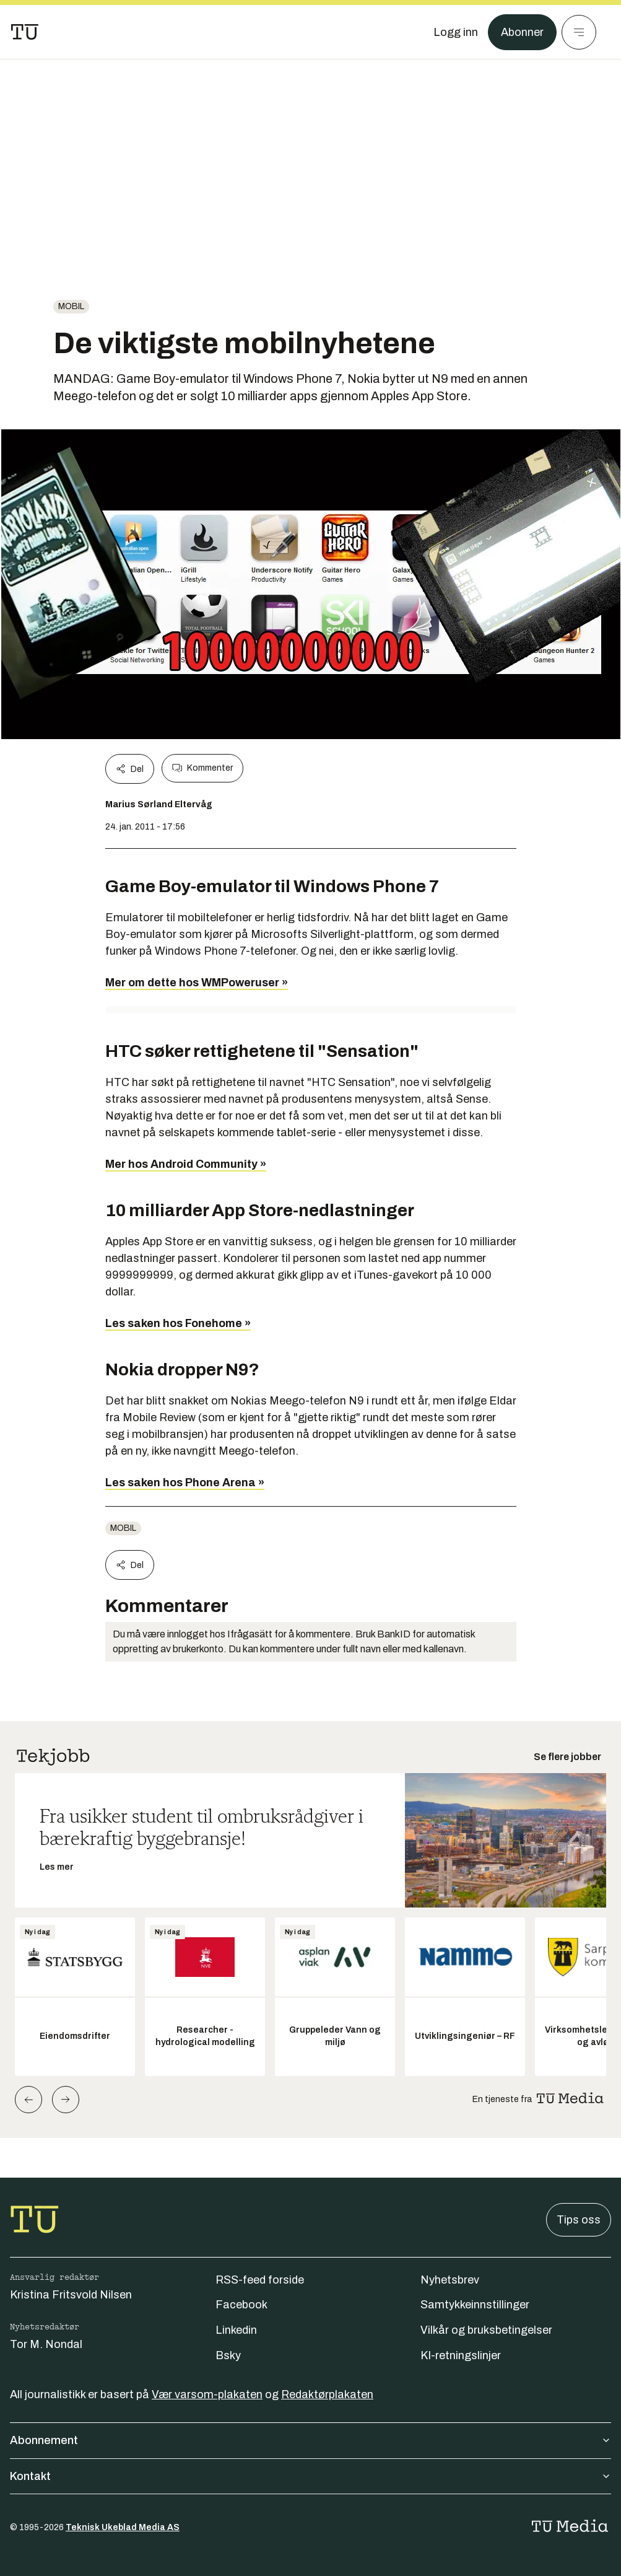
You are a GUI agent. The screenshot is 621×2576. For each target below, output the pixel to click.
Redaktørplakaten (327, 2394)
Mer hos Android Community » (185, 1164)
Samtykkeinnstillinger (474, 2304)
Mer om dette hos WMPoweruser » (196, 982)
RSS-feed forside (259, 2280)
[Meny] (579, 32)
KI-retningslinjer (460, 2355)
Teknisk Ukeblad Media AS (123, 2527)
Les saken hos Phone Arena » (184, 1482)
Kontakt (310, 2476)
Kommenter (202, 768)
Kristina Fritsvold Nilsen (71, 2295)
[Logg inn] (455, 32)
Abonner (522, 32)
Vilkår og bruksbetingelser (486, 2330)
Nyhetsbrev (449, 2280)
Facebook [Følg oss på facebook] (241, 2304)
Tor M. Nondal (46, 2344)
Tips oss (579, 2220)
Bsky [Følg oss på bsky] (228, 2355)
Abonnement (310, 2440)
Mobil (71, 306)
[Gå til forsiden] (24, 32)
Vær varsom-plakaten (207, 2394)
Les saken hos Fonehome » (178, 1323)
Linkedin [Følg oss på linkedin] (236, 2330)
